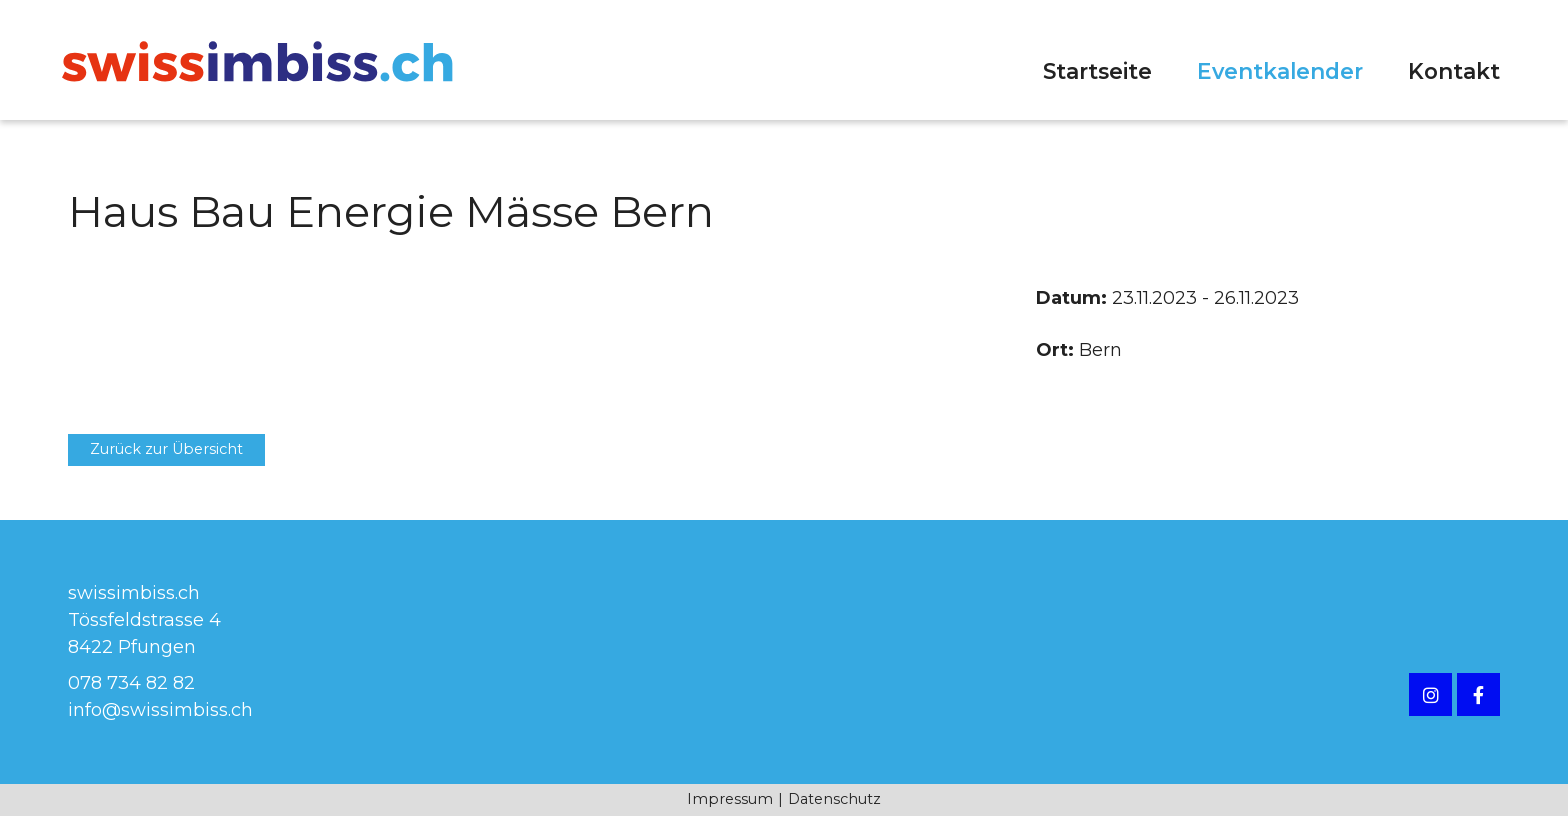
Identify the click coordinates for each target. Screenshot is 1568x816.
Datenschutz (834, 799)
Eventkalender (1280, 71)
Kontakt (1454, 71)
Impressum (730, 799)
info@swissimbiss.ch (160, 710)
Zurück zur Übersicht (166, 449)
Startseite (1097, 71)
